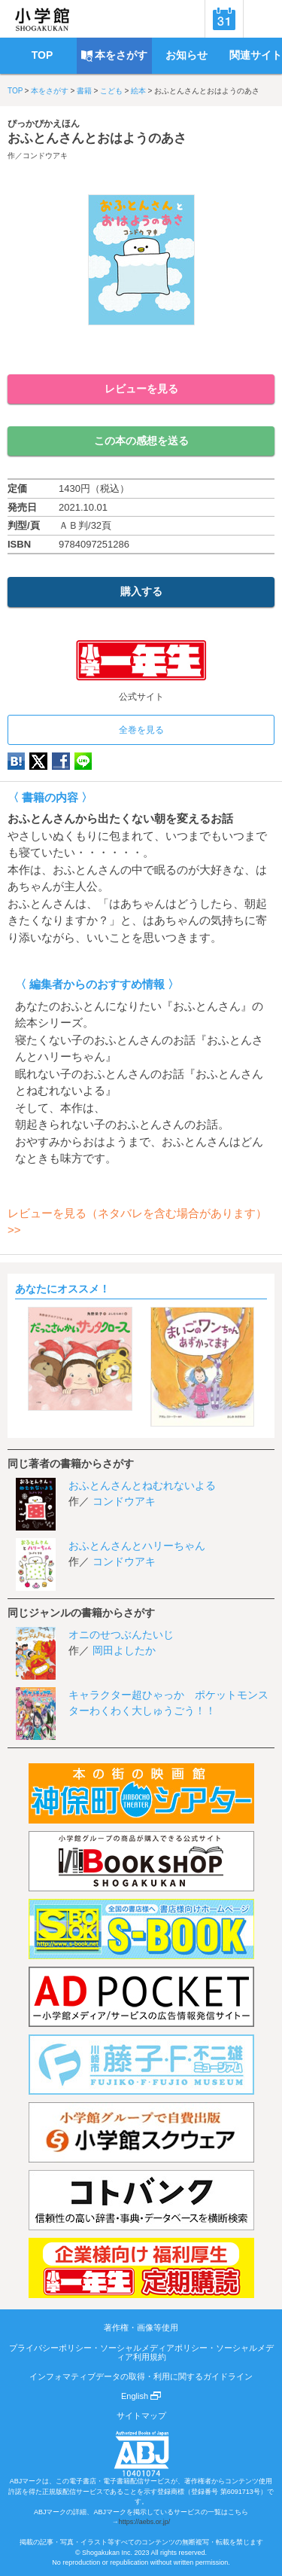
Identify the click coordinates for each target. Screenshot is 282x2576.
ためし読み (141, 349)
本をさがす (49, 91)
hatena (16, 761)
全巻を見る (141, 730)
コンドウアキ (45, 155)
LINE (83, 761)
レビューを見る (141, 389)
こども (111, 91)
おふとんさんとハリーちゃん (136, 1546)
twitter (38, 761)
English (141, 2396)
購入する (141, 591)
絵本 (138, 91)
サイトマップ (141, 2415)
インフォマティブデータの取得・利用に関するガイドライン (141, 2376)
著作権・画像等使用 (141, 2327)
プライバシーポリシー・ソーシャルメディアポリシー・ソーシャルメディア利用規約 (141, 2352)
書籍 (84, 91)
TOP (15, 91)
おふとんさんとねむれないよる (142, 1485)
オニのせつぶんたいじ (121, 1634)
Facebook (61, 761)
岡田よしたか (124, 1650)
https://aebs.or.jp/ (145, 2522)
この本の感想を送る (141, 441)
